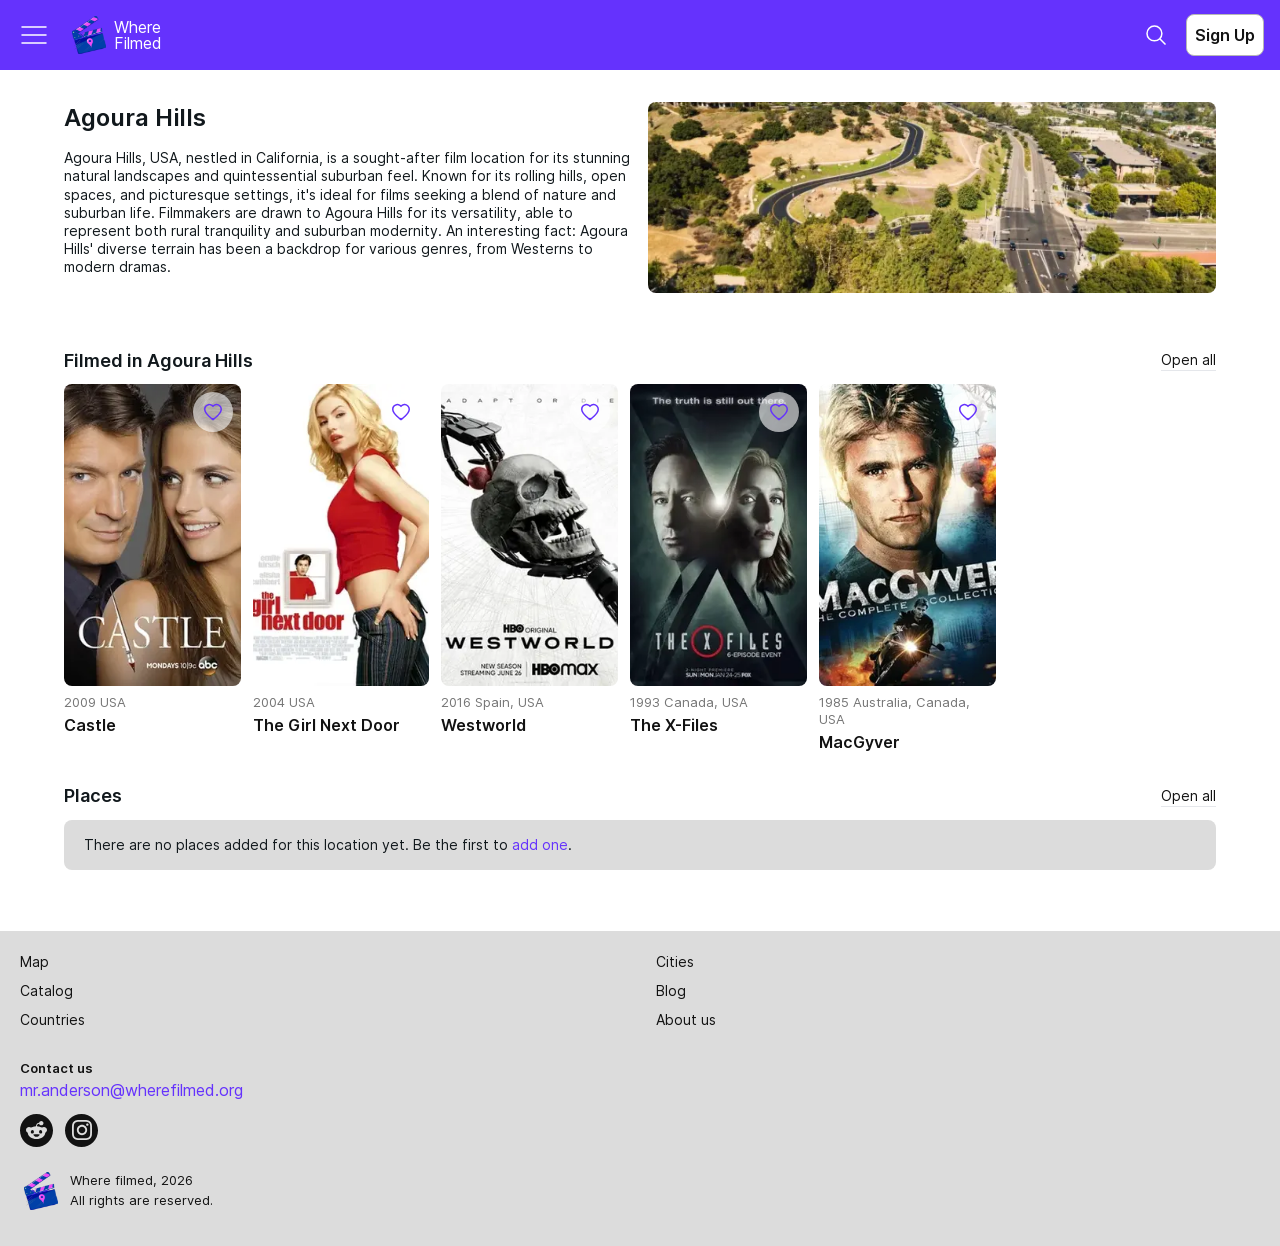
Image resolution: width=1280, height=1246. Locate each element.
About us (686, 1019)
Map (34, 961)
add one (540, 844)
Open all (1188, 359)
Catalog (46, 990)
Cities (675, 961)
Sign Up (1225, 35)
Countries (52, 1019)
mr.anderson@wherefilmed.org (131, 1090)
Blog (671, 990)
